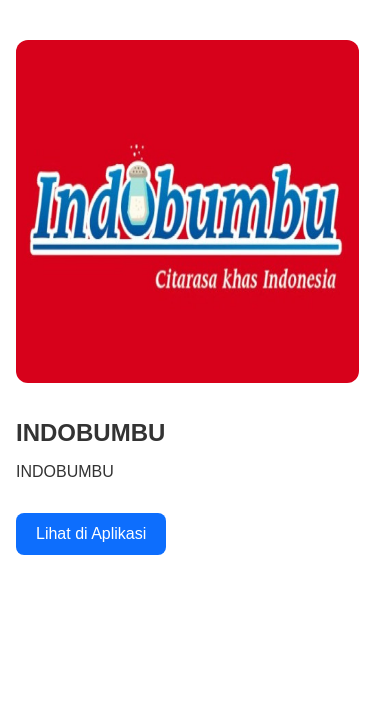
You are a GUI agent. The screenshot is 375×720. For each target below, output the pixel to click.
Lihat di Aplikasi (91, 533)
